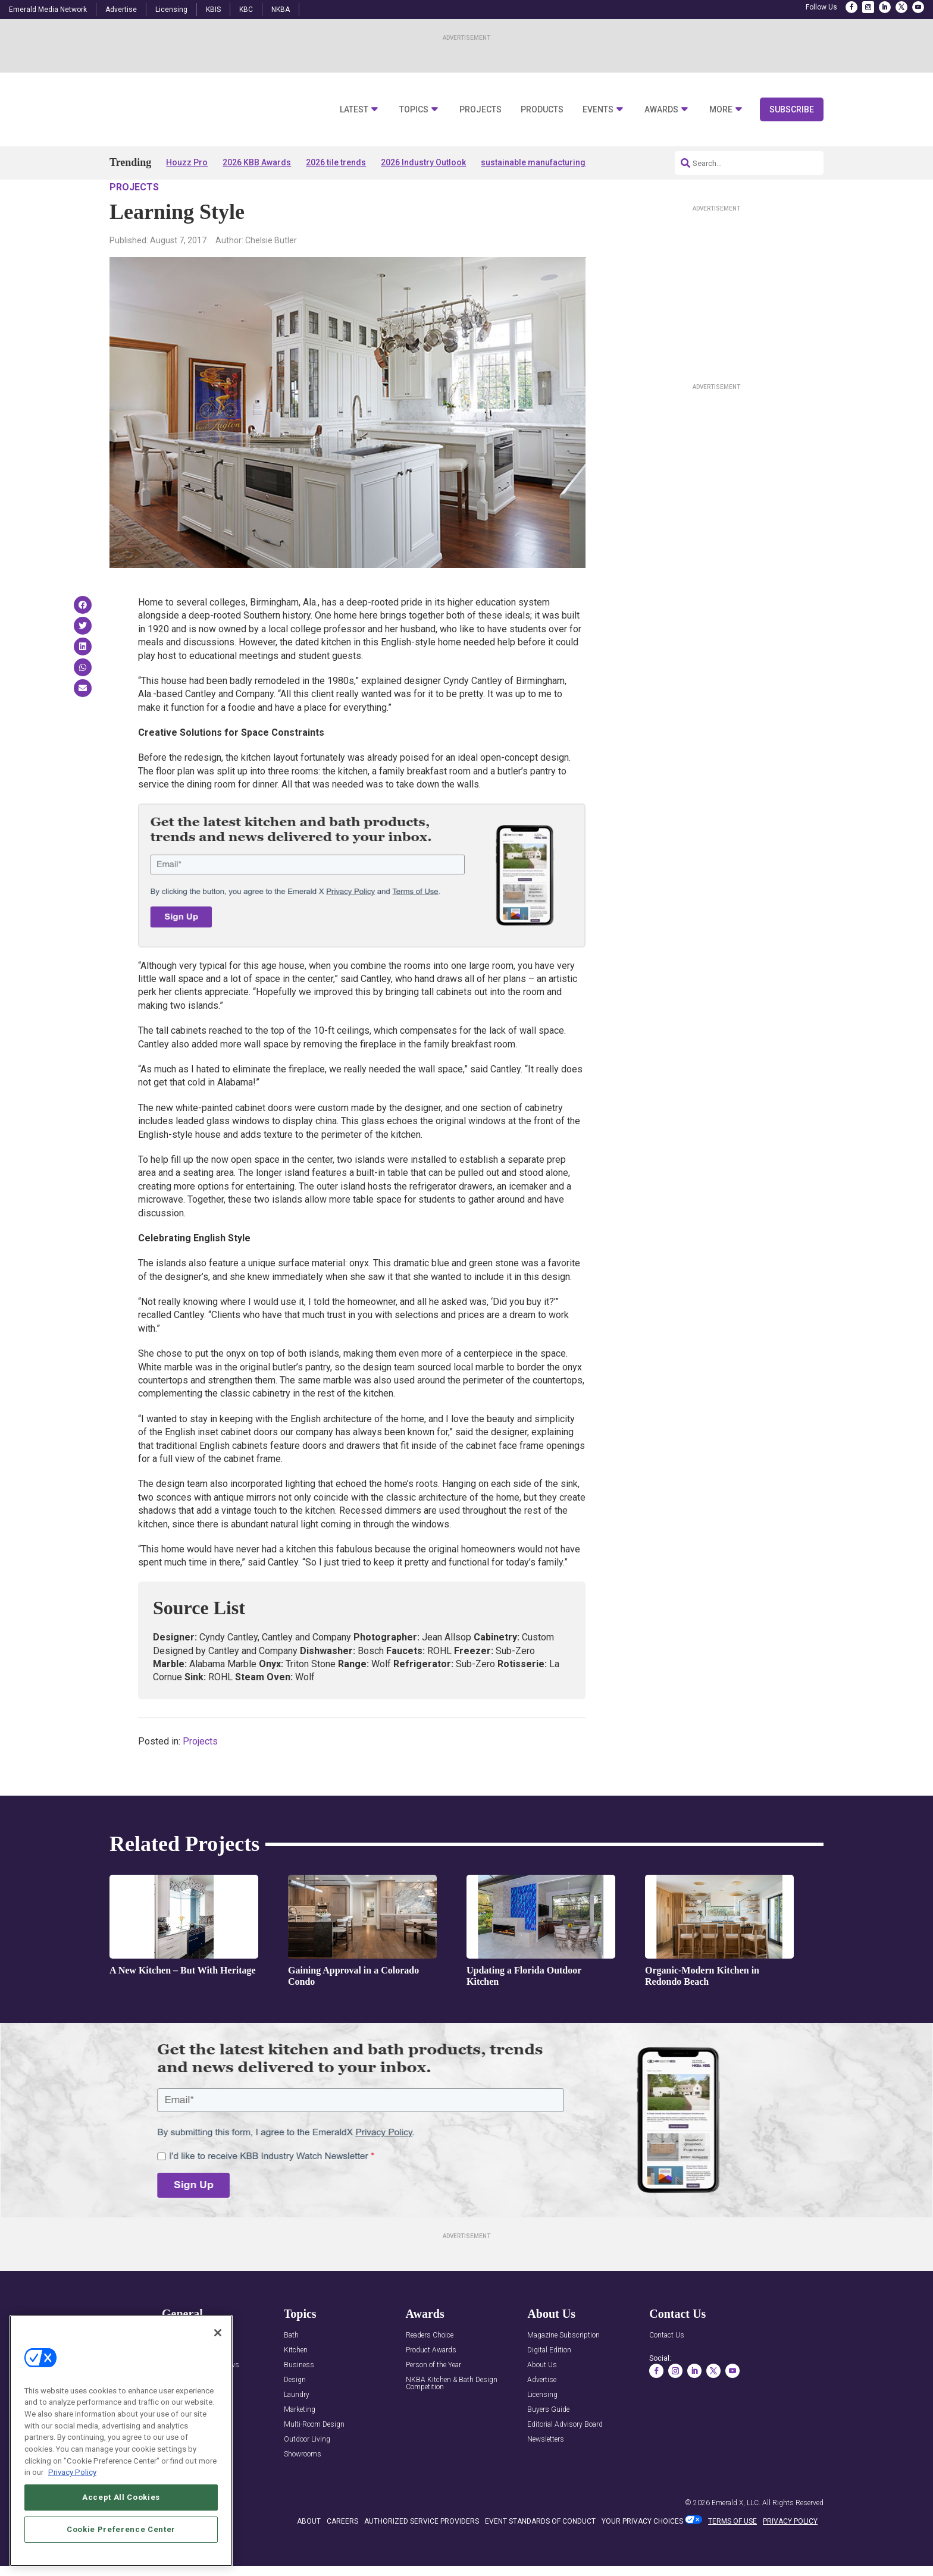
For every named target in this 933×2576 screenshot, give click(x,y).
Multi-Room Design (314, 2459)
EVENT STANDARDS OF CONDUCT (540, 2555)
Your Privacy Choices (642, 2555)
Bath (291, 2370)
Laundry (296, 2429)
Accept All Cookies (121, 2553)
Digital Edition (549, 2385)
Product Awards (431, 2385)
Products (542, 109)
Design (295, 2414)
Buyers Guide (548, 2444)
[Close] (218, 2389)
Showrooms (302, 2489)
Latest (354, 109)
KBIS (213, 9)
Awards (661, 109)
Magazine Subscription (563, 2370)
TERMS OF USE (732, 2555)
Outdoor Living (307, 2474)
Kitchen (296, 2385)
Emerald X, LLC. (736, 2537)
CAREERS (342, 2555)
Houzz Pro (187, 162)
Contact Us (666, 2370)
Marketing (299, 2444)
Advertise (121, 9)
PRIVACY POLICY (790, 2555)
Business (299, 2400)
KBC (246, 9)
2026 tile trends (336, 162)
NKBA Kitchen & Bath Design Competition (451, 2418)
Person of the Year (433, 2400)
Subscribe (791, 109)
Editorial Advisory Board (565, 2459)
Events (598, 109)
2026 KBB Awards (257, 162)
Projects (480, 109)
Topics (413, 109)
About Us (542, 2400)
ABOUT (309, 2555)
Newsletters (545, 2474)
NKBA (280, 9)
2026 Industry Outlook (423, 162)
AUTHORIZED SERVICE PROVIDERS (421, 2555)
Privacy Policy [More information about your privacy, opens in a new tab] (72, 2528)
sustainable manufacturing (533, 162)
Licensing (171, 9)
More (720, 109)
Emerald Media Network (48, 9)
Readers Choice (429, 2370)
